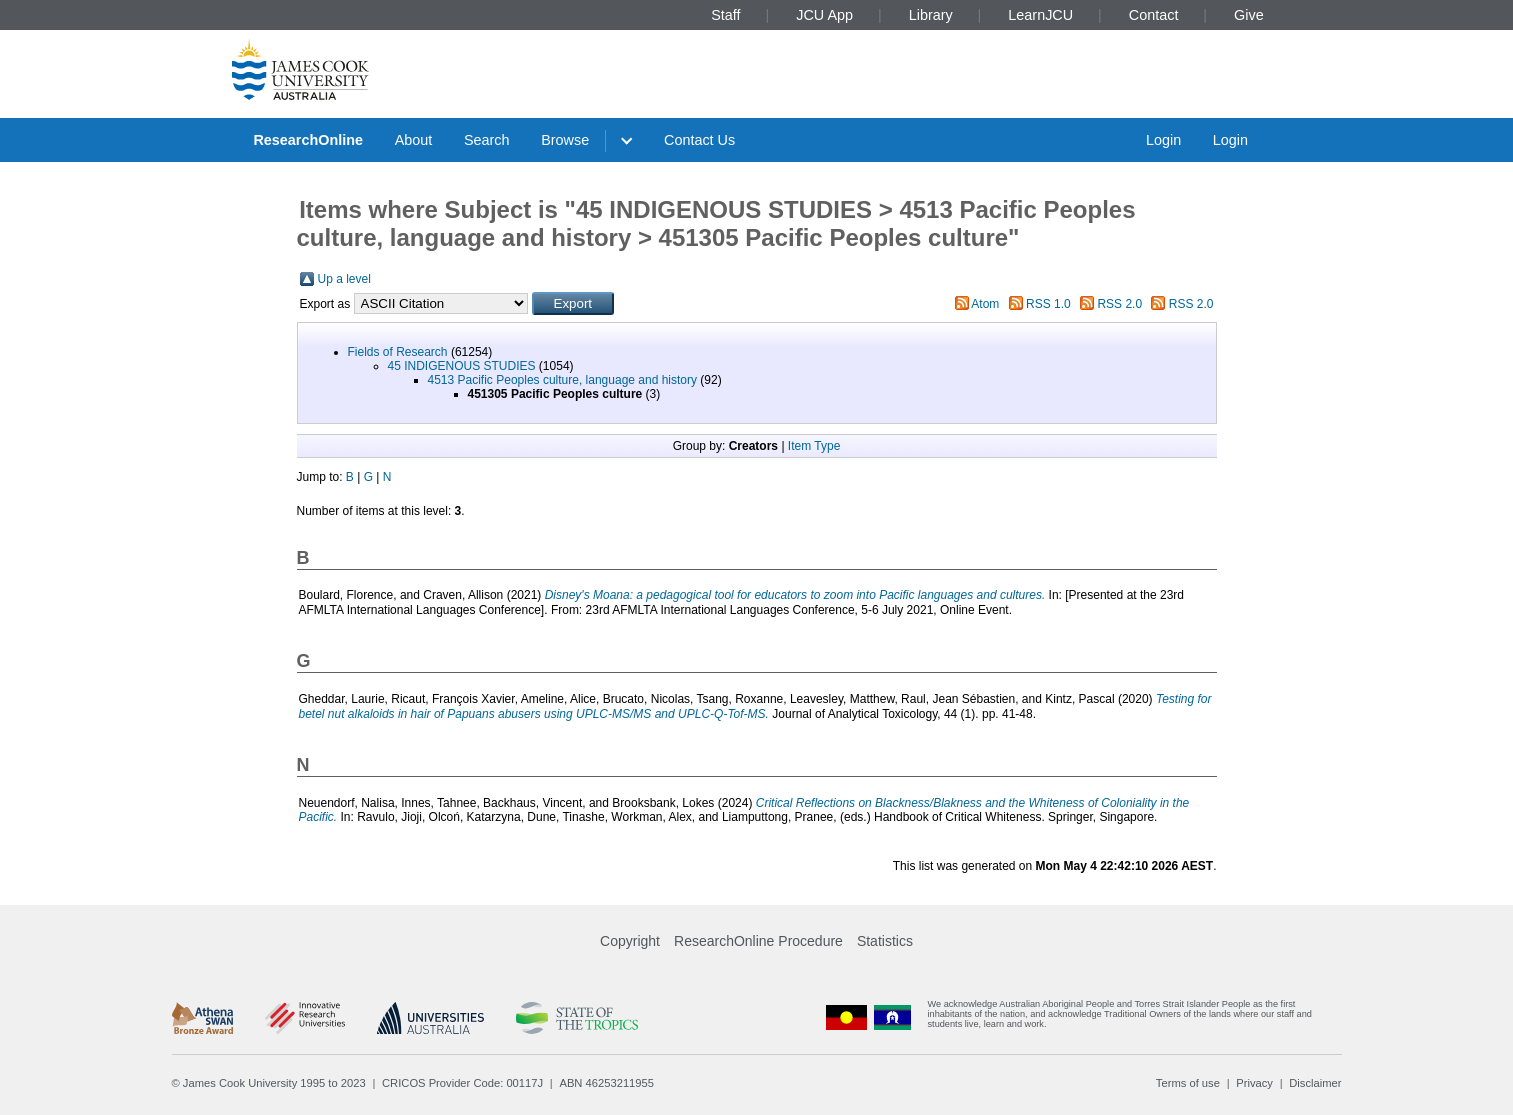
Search (487, 140)
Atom (985, 304)
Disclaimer (1315, 1083)
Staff (725, 15)
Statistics (885, 941)
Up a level (344, 279)
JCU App (824, 15)
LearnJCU (1040, 15)
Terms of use (1188, 1083)
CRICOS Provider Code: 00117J (462, 1083)
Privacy (1254, 1083)
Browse (565, 140)
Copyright (630, 941)
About (414, 140)
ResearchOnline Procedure (758, 941)
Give (1249, 15)
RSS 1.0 (1048, 304)
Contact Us (699, 140)
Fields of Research (398, 352)
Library (931, 15)
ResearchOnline (308, 140)
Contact (1154, 15)
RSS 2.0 (1119, 304)
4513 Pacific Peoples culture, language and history (563, 380)
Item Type (814, 446)
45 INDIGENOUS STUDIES (462, 366)
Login (1163, 140)
